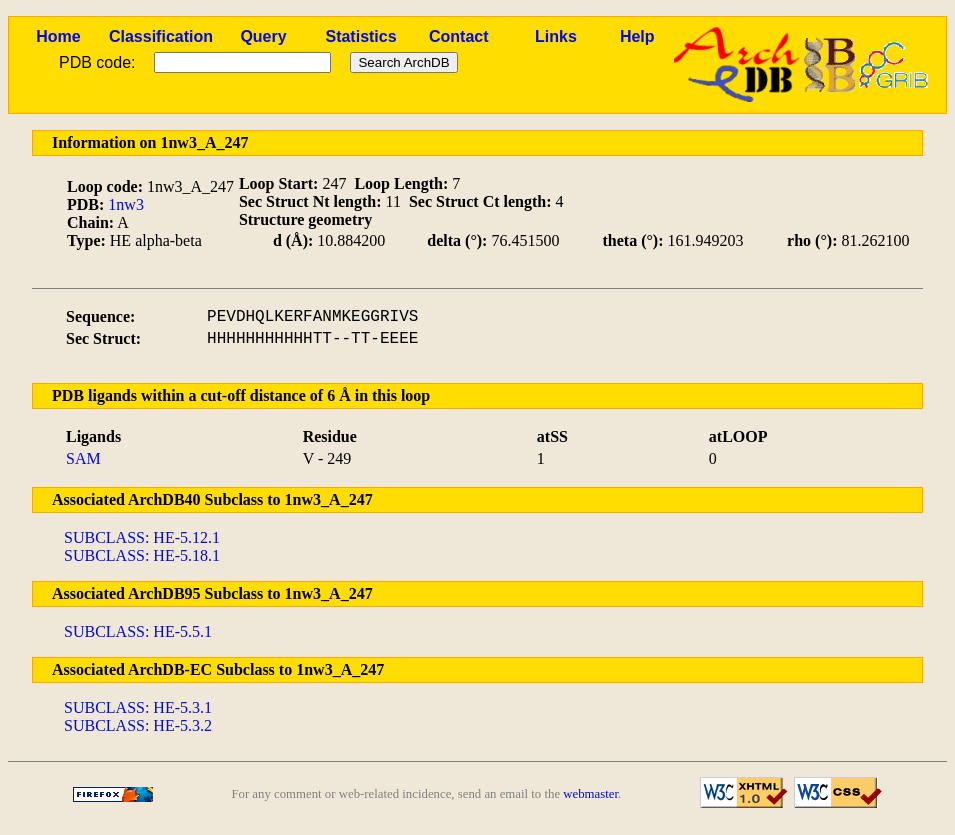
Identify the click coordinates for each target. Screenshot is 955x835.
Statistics (360, 36)
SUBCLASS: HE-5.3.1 (138, 707)
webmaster (590, 794)
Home (58, 36)
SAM (83, 458)
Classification (161, 36)
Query (263, 36)
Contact (459, 36)
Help (637, 36)
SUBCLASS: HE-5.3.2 (138, 725)
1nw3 (126, 204)
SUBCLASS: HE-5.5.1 (138, 631)
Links (556, 36)
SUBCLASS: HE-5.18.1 (142, 555)
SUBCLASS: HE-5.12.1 (142, 537)
